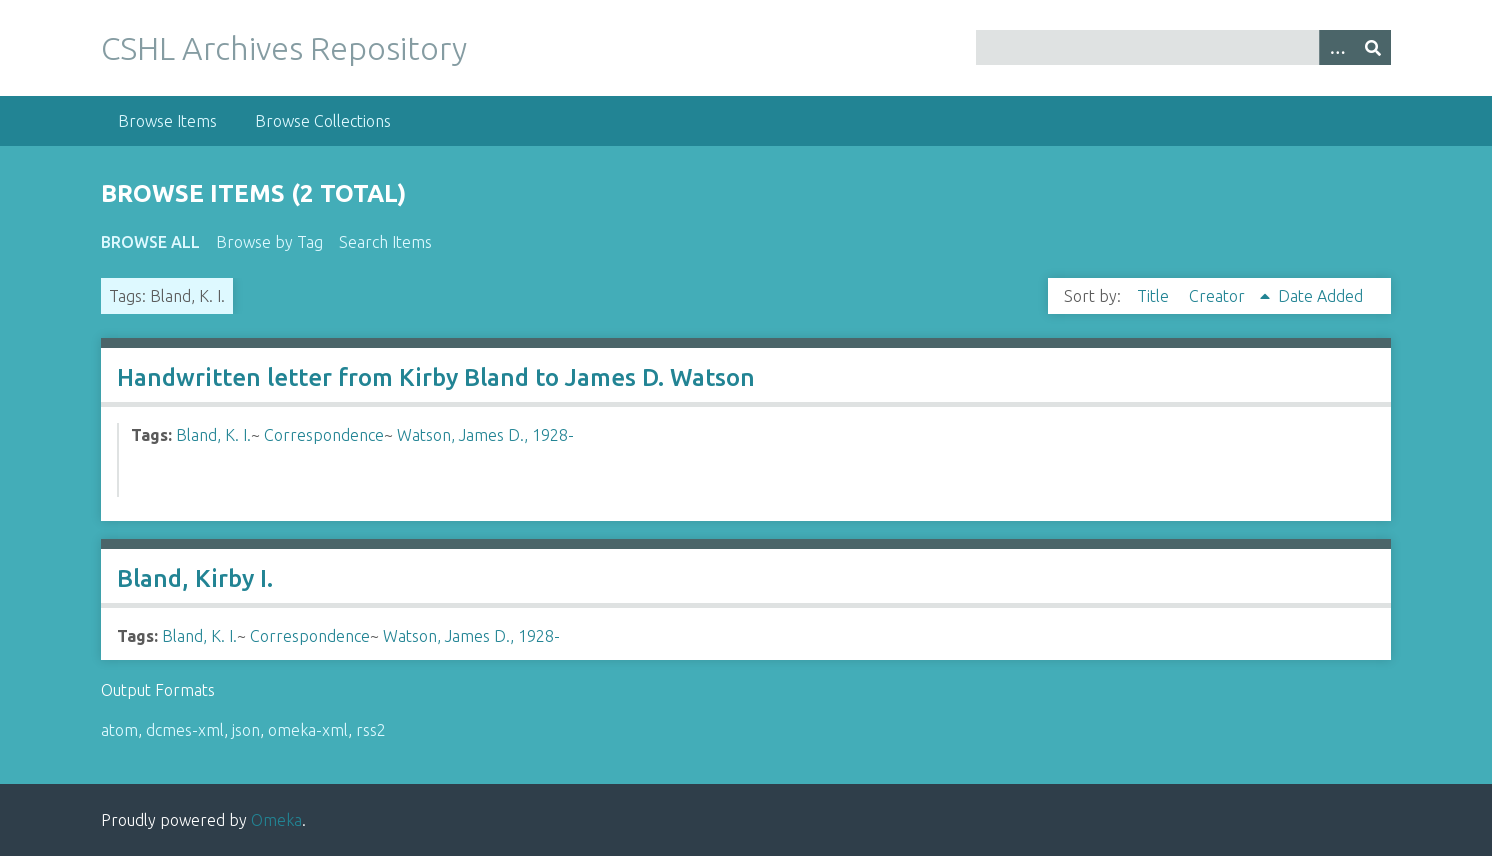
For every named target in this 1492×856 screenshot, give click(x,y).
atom (119, 730)
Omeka (276, 820)
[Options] (1337, 47)
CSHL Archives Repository (284, 48)
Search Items (385, 242)
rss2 (371, 730)
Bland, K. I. (213, 435)
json (246, 730)
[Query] (1183, 47)
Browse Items (167, 121)
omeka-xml (308, 730)
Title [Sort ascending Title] (1155, 296)
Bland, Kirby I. (195, 578)
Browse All (150, 242)
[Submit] (1373, 47)
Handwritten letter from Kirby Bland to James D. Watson (436, 377)
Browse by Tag (269, 242)
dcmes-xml (185, 730)
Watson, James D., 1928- (485, 435)
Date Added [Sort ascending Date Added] (1320, 296)
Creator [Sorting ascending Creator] (1219, 296)
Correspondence (324, 435)
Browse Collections (323, 121)
